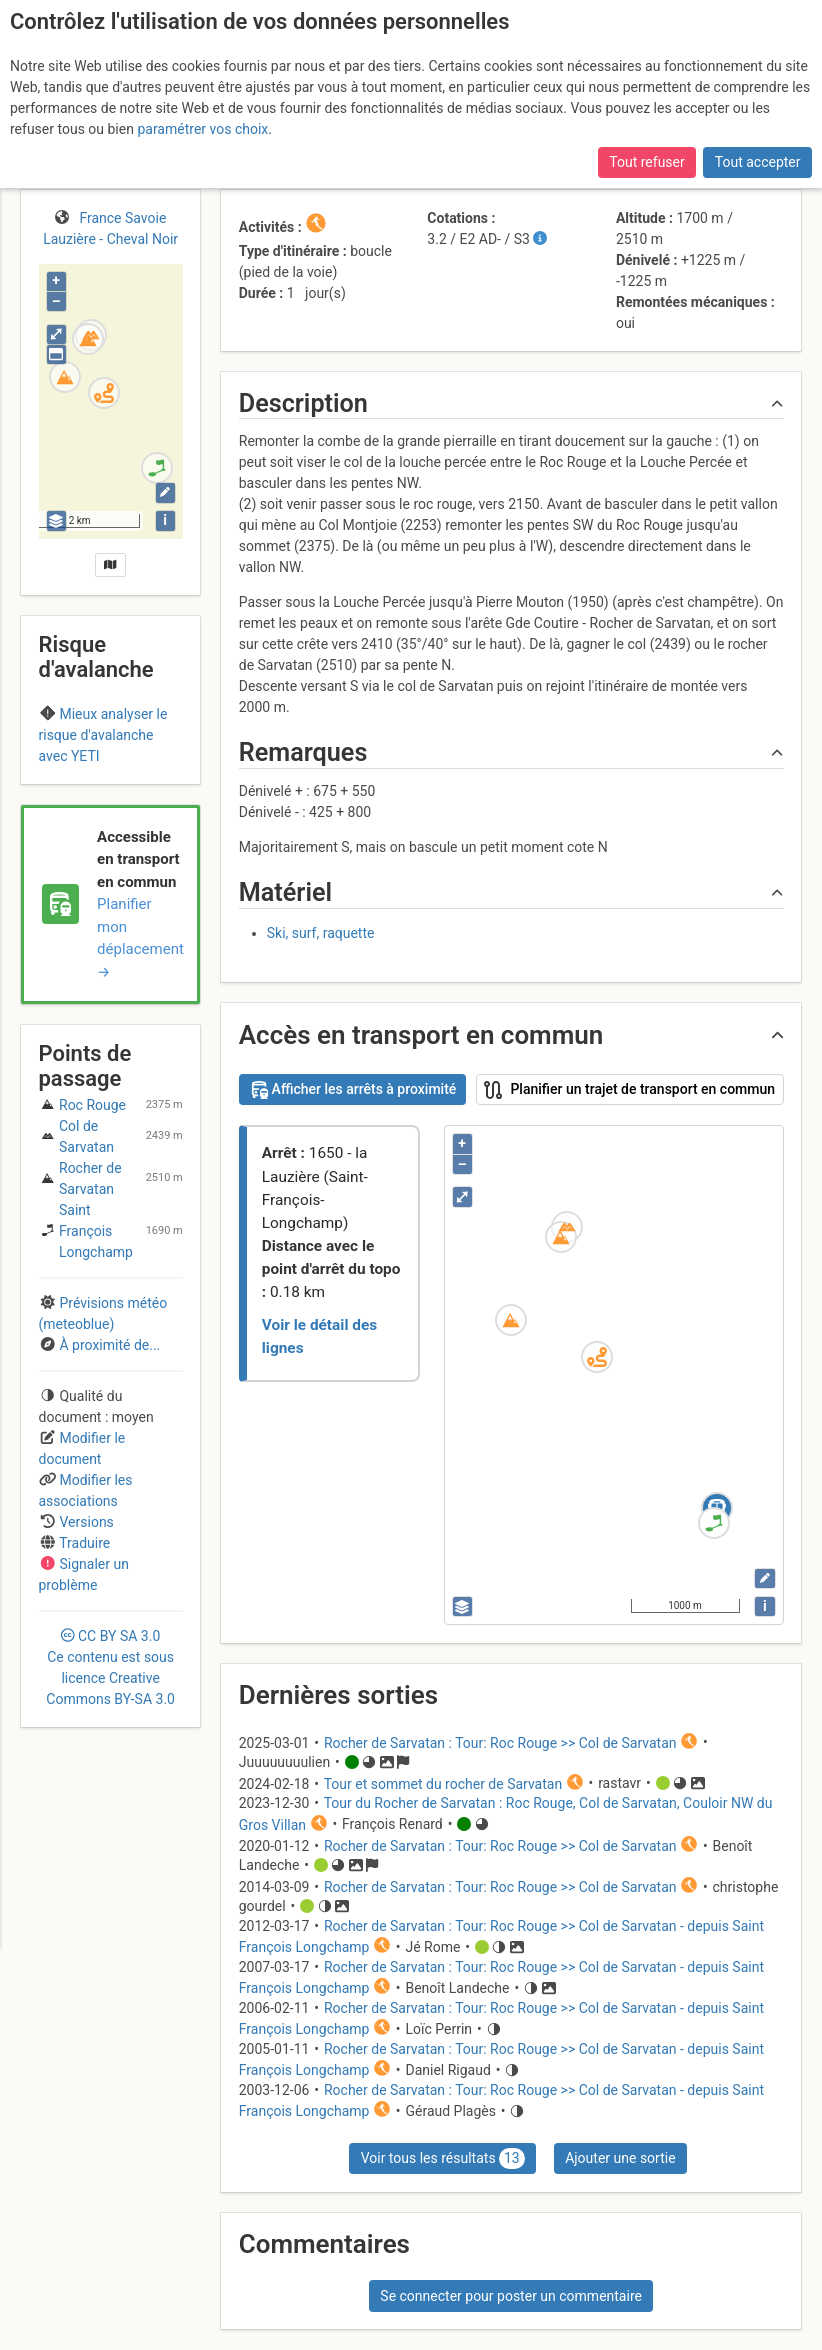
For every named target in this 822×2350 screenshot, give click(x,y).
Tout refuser (646, 162)
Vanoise (149, 774)
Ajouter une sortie (620, 2158)
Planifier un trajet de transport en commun (629, 1090)
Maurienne (80, 774)
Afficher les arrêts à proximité (352, 1090)
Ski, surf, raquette (321, 933)
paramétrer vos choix (202, 129)
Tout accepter (758, 162)
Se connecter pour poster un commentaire (511, 2296)
